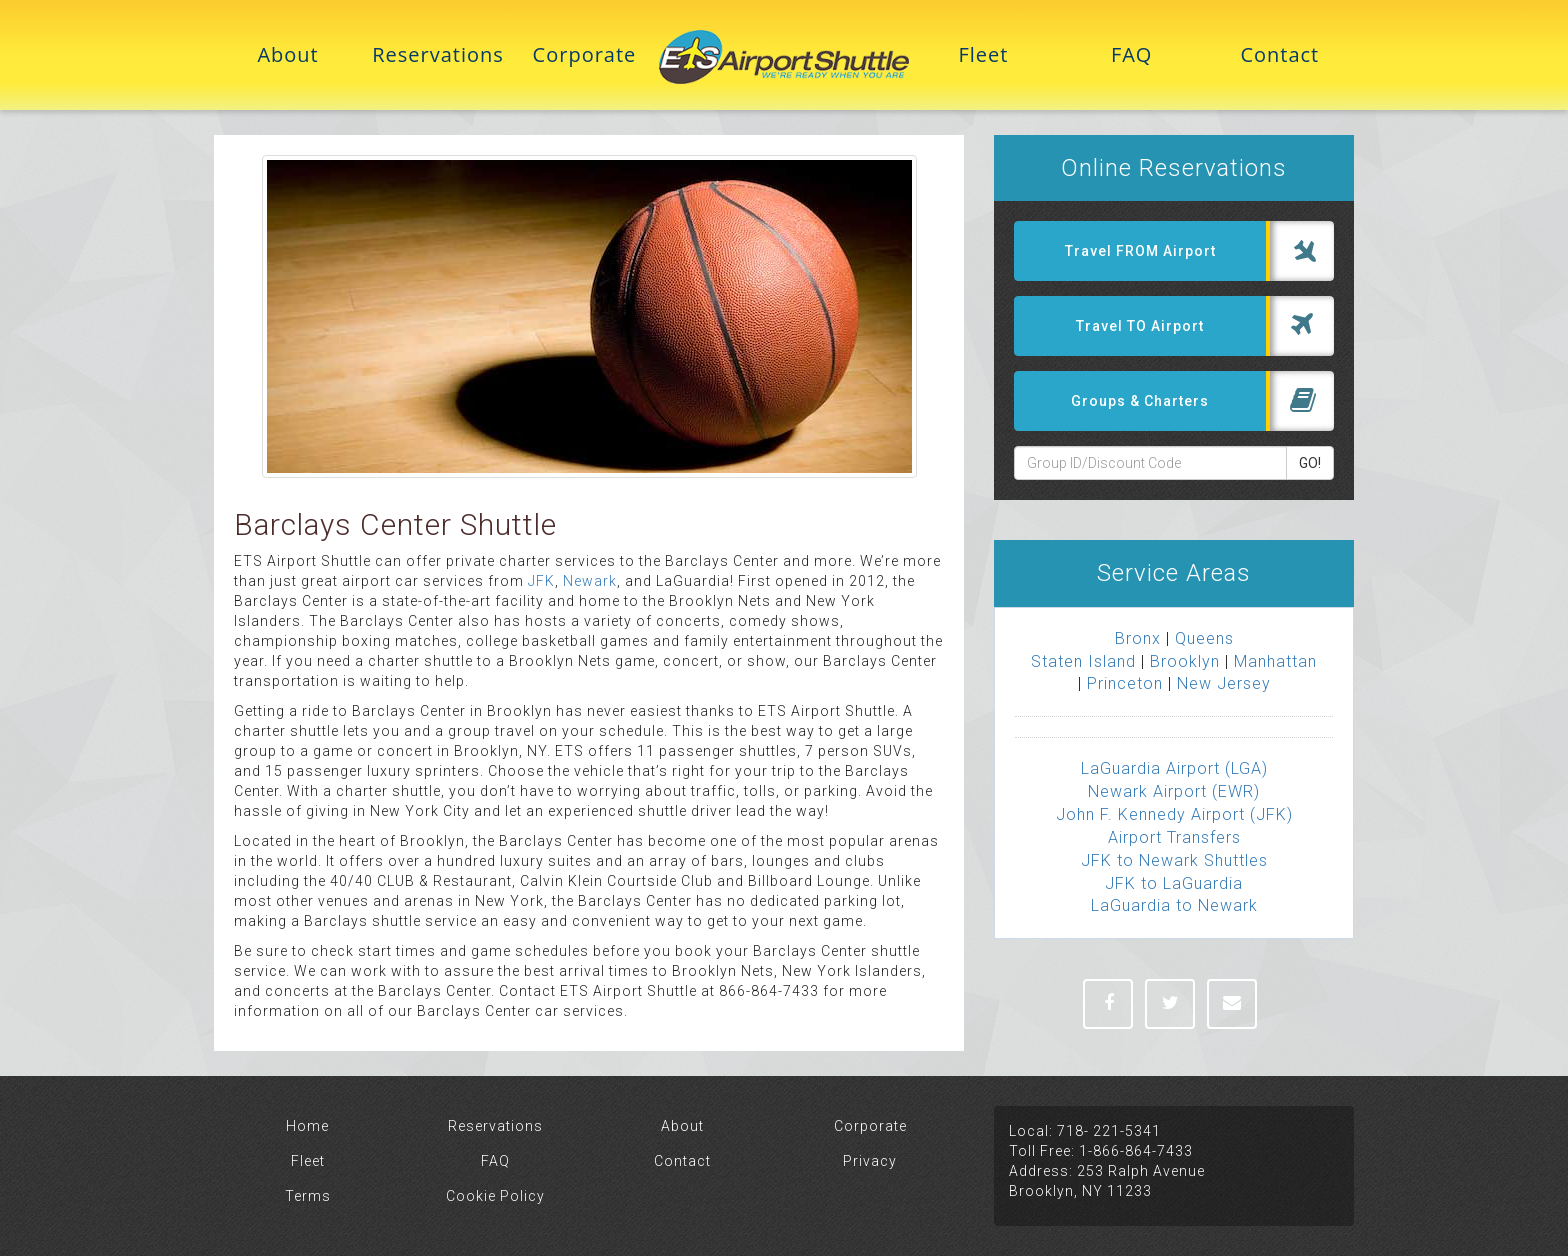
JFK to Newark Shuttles (1174, 860)
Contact (1279, 54)
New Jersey (1224, 683)
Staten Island (1083, 661)
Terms (308, 1196)
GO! (1310, 463)
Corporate (585, 54)
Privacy (870, 1161)
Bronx (1138, 638)
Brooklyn (1185, 661)
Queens (1204, 638)
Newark (590, 581)
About (287, 54)
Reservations (436, 54)
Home (307, 1126)
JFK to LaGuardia (1174, 883)
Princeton (1125, 683)
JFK (541, 581)
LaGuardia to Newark (1174, 905)
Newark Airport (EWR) (1174, 791)
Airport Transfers (1174, 837)
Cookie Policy (495, 1196)
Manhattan (1275, 661)
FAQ (1132, 54)
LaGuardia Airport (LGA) (1174, 768)
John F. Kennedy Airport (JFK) (1174, 814)
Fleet (983, 54)
